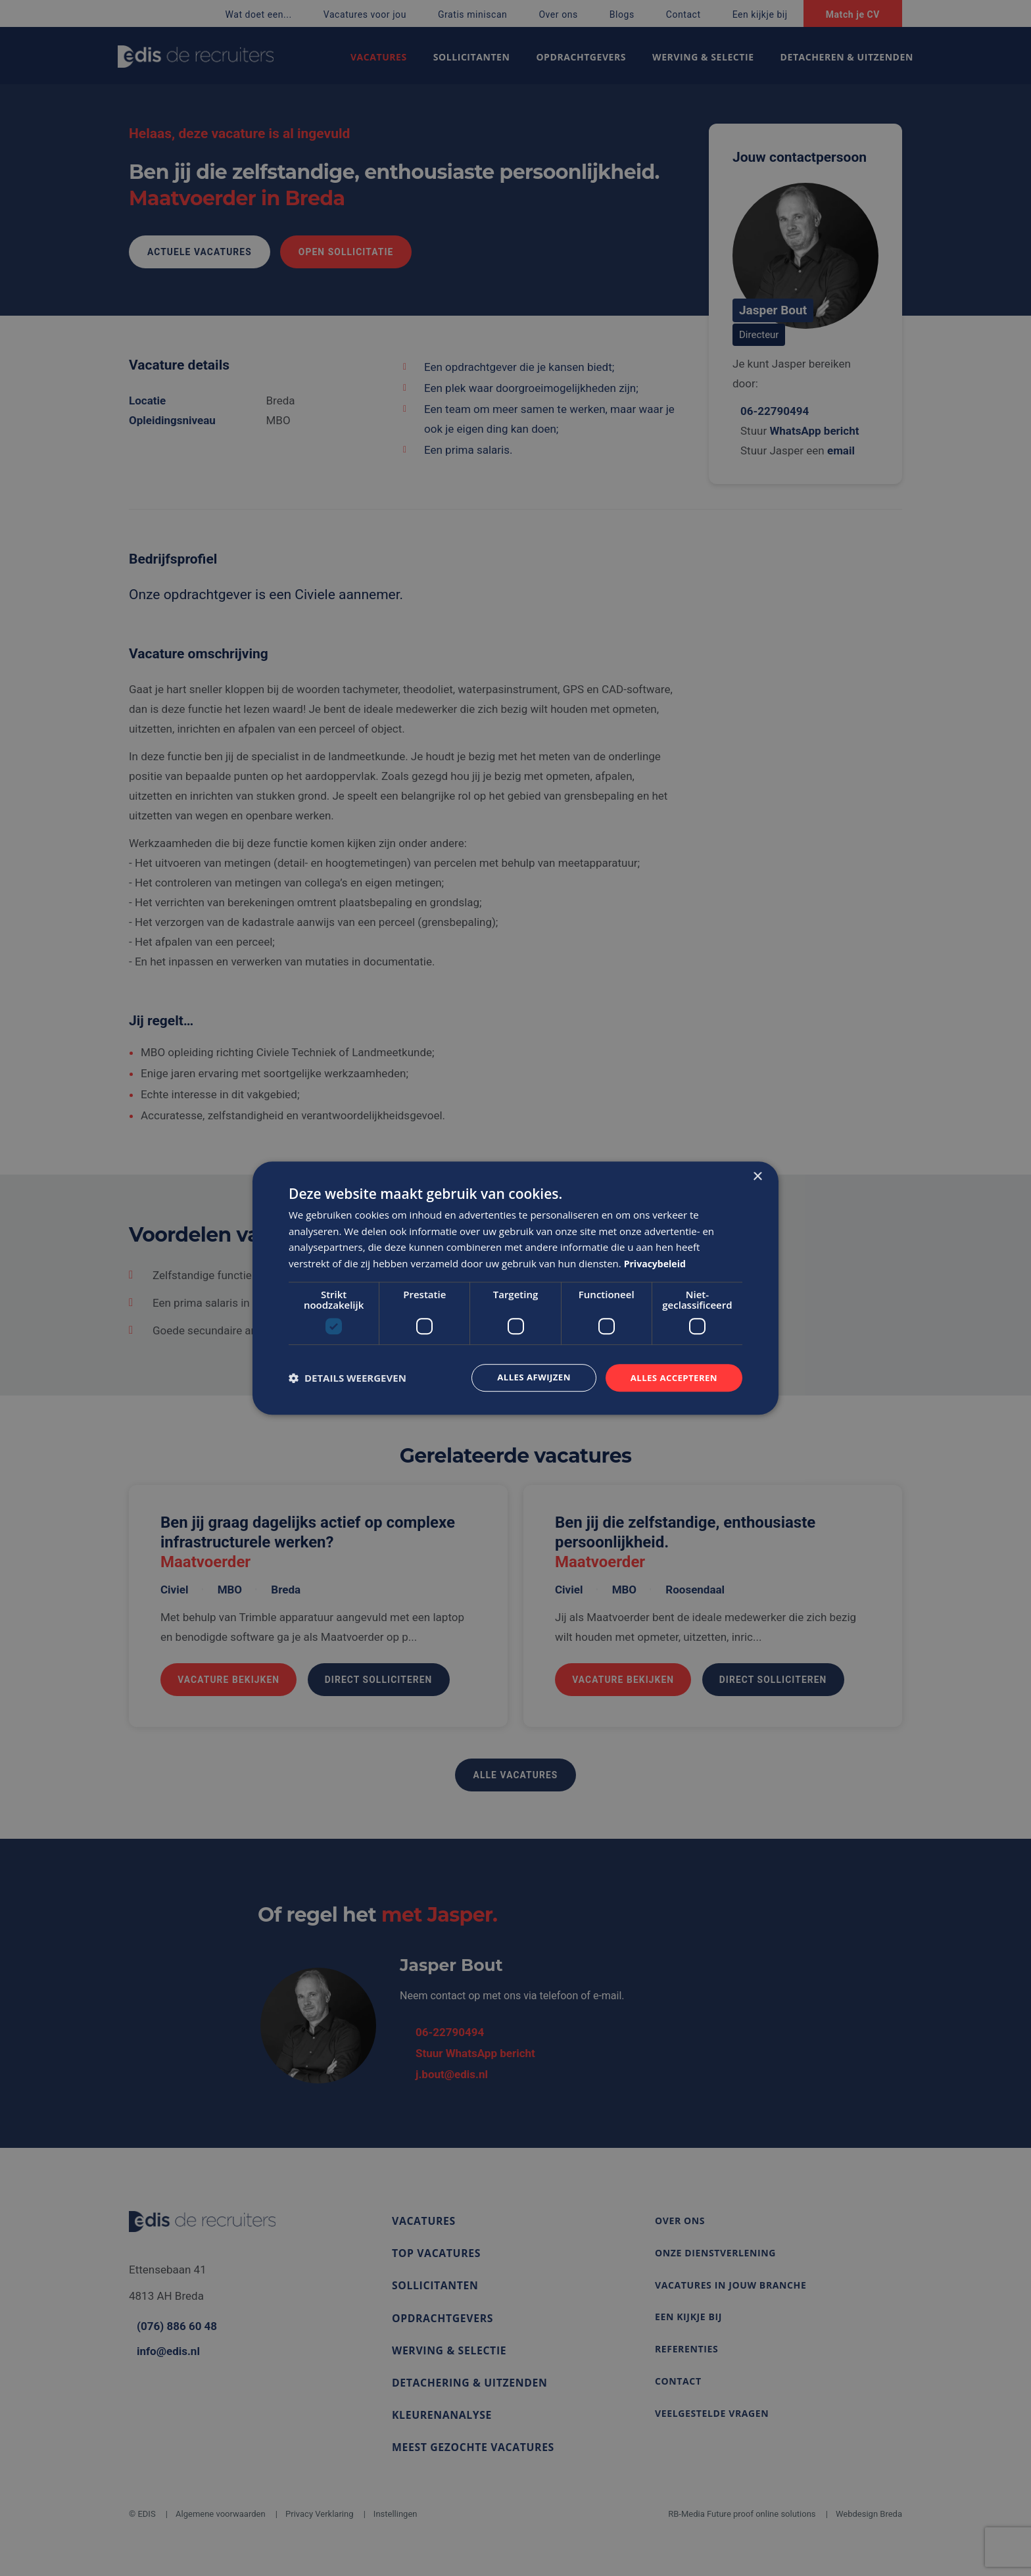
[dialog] (515, 1287)
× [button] (757, 1175)
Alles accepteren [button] (671, 1377)
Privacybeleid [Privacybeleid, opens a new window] (657, 1262)
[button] (347, 1378)
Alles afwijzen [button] (527, 1377)
